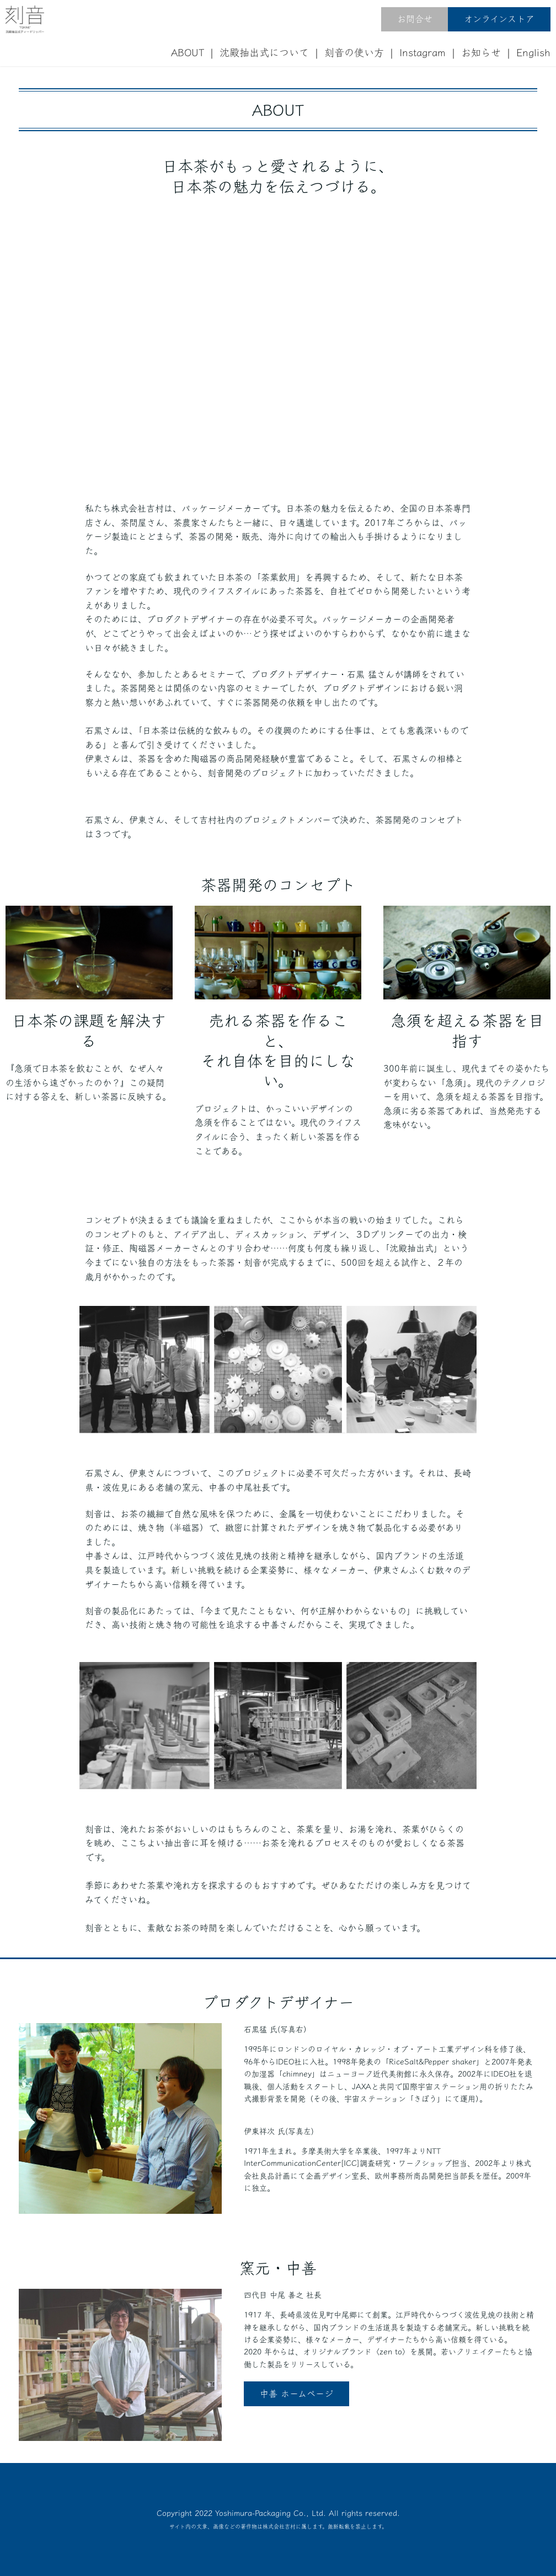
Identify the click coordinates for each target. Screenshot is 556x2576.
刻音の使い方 (354, 52)
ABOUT (187, 52)
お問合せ (414, 18)
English (533, 52)
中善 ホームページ (296, 2393)
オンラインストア (499, 18)
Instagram (422, 52)
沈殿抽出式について (264, 52)
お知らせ (481, 52)
